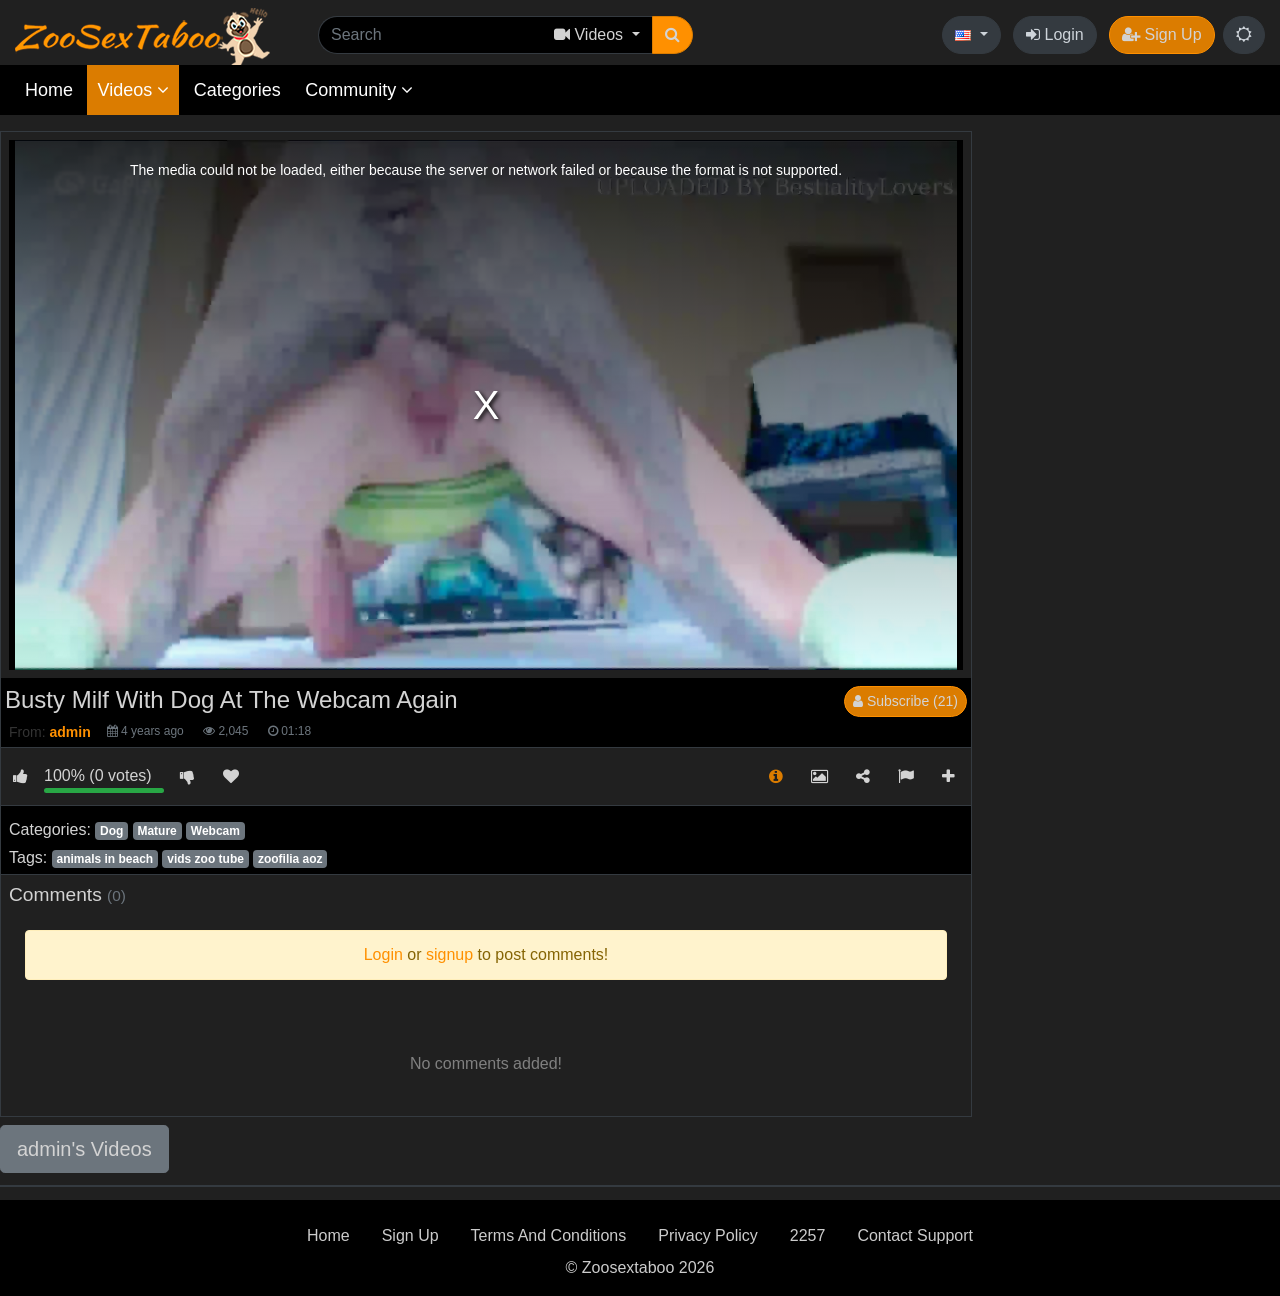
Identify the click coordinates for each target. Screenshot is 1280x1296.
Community (359, 90)
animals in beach (104, 859)
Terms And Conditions (549, 1235)
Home (49, 90)
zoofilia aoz (290, 859)
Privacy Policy (708, 1235)
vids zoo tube (205, 859)
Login (1055, 34)
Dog (111, 831)
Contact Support (915, 1235)
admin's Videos (84, 1149)
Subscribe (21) (905, 701)
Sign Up (1161, 34)
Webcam (215, 831)
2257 (808, 1235)
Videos (133, 90)
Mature (156, 831)
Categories (237, 90)
